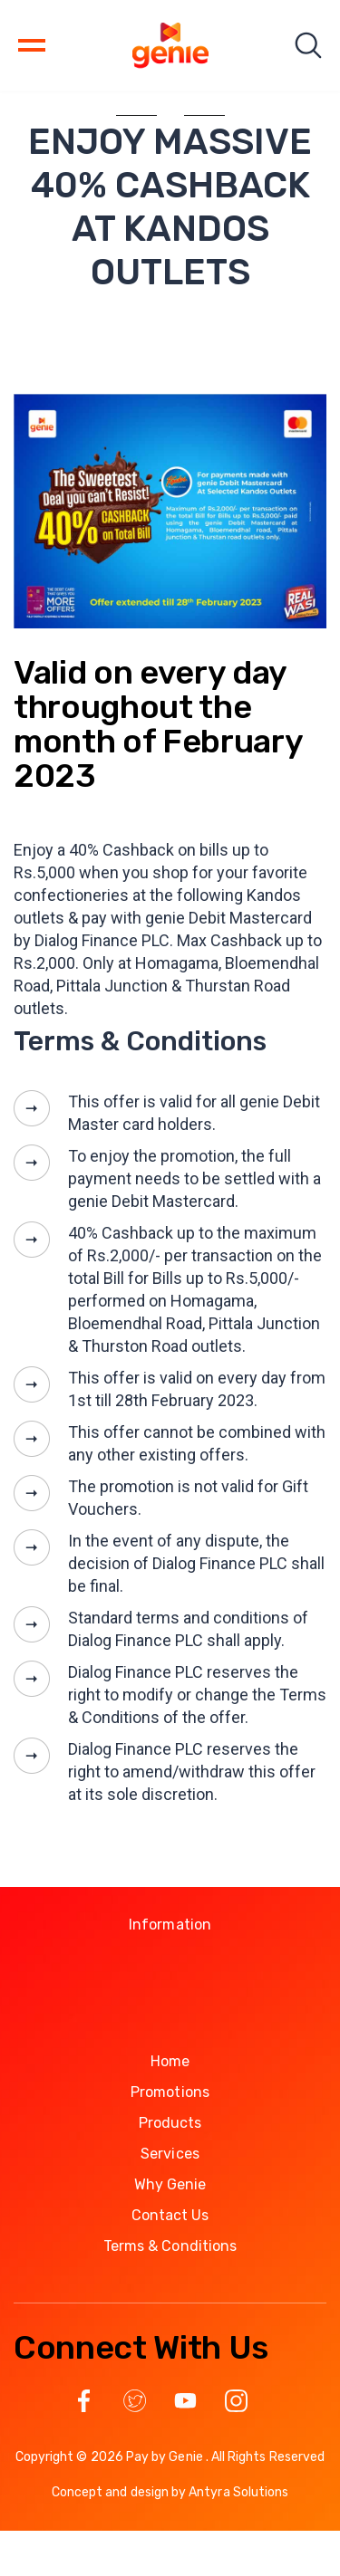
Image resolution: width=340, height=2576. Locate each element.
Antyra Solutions (238, 2492)
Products (170, 2122)
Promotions (170, 2092)
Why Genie (170, 2184)
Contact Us (170, 2215)
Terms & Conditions (170, 2246)
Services (170, 2153)
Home (170, 2061)
